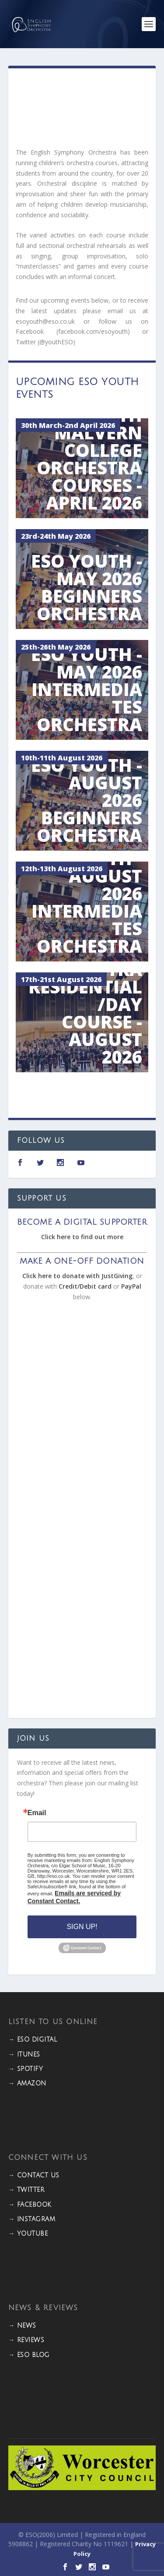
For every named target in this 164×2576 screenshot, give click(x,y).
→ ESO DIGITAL (32, 2039)
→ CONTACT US (33, 2175)
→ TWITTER (26, 2190)
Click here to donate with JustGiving (77, 1276)
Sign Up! (81, 1926)
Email (37, 1812)
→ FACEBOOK (30, 2204)
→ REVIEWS (26, 2340)
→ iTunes (24, 2054)
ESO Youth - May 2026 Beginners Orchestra (86, 588)
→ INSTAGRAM (32, 2219)
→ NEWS (22, 2325)
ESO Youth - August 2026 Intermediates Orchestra (86, 904)
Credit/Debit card (85, 1286)
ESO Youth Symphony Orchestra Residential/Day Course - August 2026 (85, 997)
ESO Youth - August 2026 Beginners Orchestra (86, 801)
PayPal (131, 1286)
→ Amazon (27, 2083)
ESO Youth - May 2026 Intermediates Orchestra (86, 691)
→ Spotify (25, 2069)
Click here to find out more (82, 1237)
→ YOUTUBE (28, 2233)
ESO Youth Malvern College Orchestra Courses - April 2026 (89, 460)
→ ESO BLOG (29, 2355)
